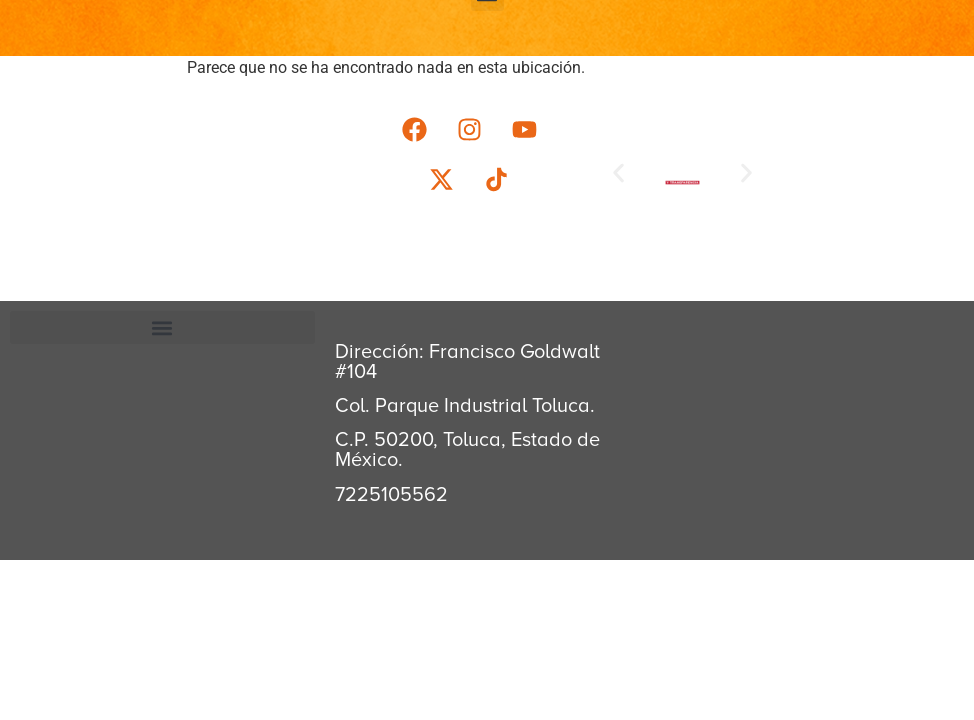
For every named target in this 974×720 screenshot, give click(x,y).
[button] (618, 172)
